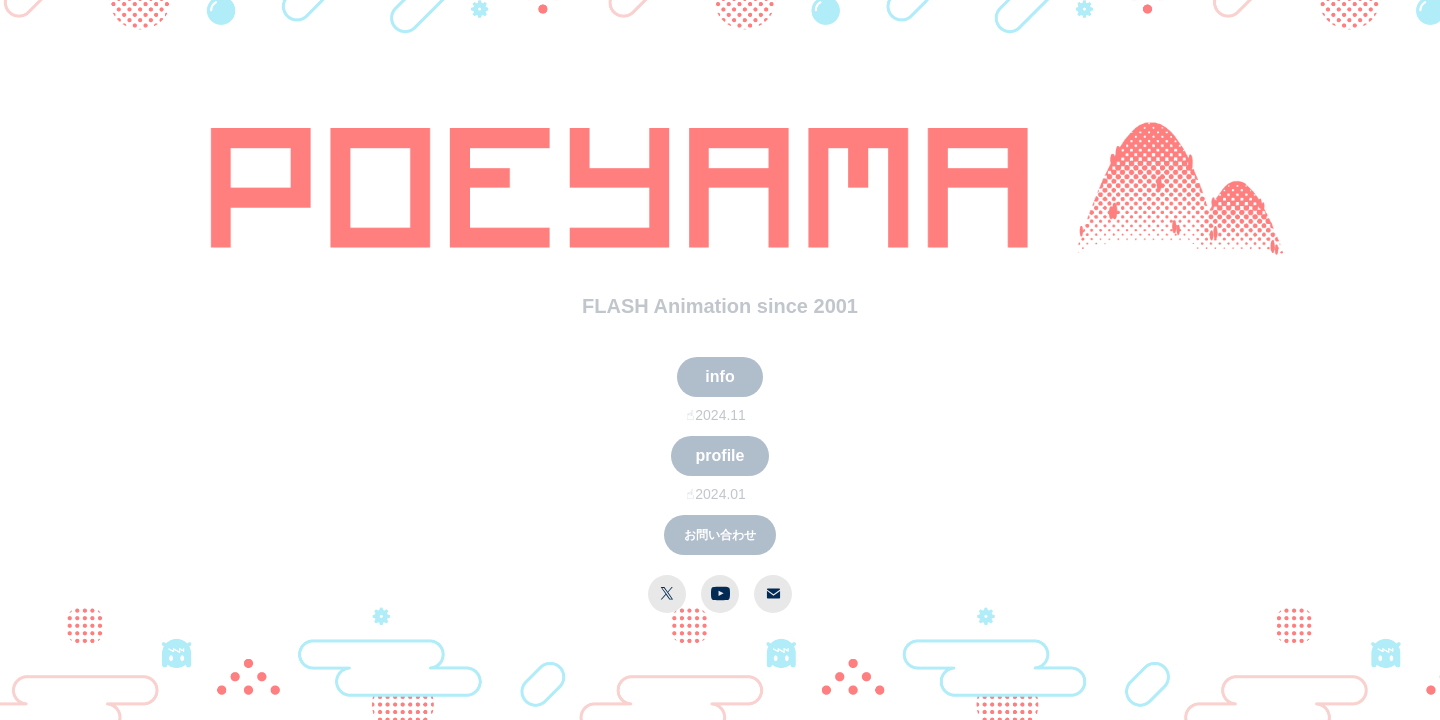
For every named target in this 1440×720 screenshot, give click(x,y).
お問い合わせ (720, 535)
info (719, 376)
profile (720, 455)
